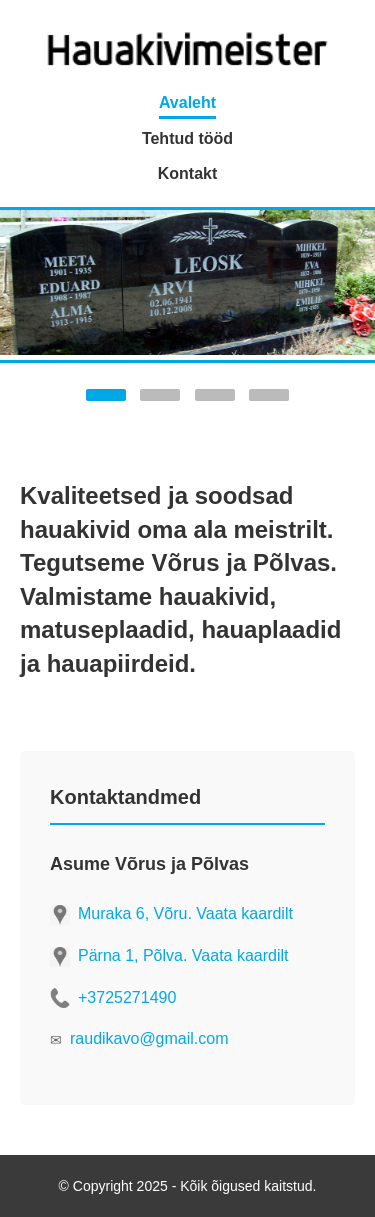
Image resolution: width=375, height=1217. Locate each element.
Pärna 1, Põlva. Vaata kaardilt (183, 955)
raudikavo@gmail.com (149, 1038)
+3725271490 (127, 997)
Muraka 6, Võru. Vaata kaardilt (185, 913)
